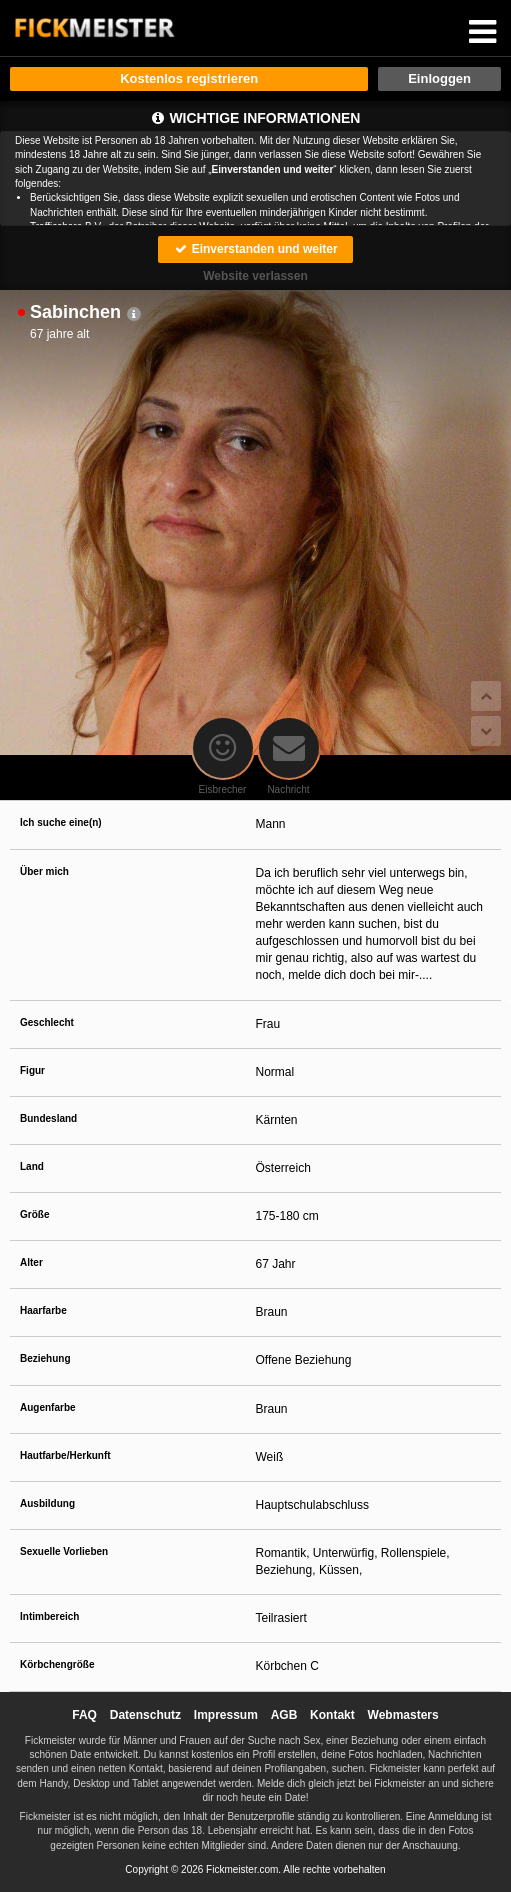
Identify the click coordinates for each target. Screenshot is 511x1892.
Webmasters (403, 1715)
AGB (284, 1715)
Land (32, 1166)
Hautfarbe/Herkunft (65, 1455)
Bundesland (48, 1118)
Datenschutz (145, 1715)
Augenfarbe (48, 1407)
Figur (32, 1070)
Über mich (44, 871)
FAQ (84, 1715)
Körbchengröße (57, 1664)
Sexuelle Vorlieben (64, 1551)
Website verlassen (255, 276)
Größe (34, 1214)
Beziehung (45, 1358)
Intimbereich (49, 1616)
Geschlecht (47, 1022)
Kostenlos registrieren (189, 78)
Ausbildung (47, 1503)
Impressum (226, 1715)
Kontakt (332, 1715)
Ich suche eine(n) (61, 822)
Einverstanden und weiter (255, 249)
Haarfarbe (43, 1310)
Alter (31, 1262)
